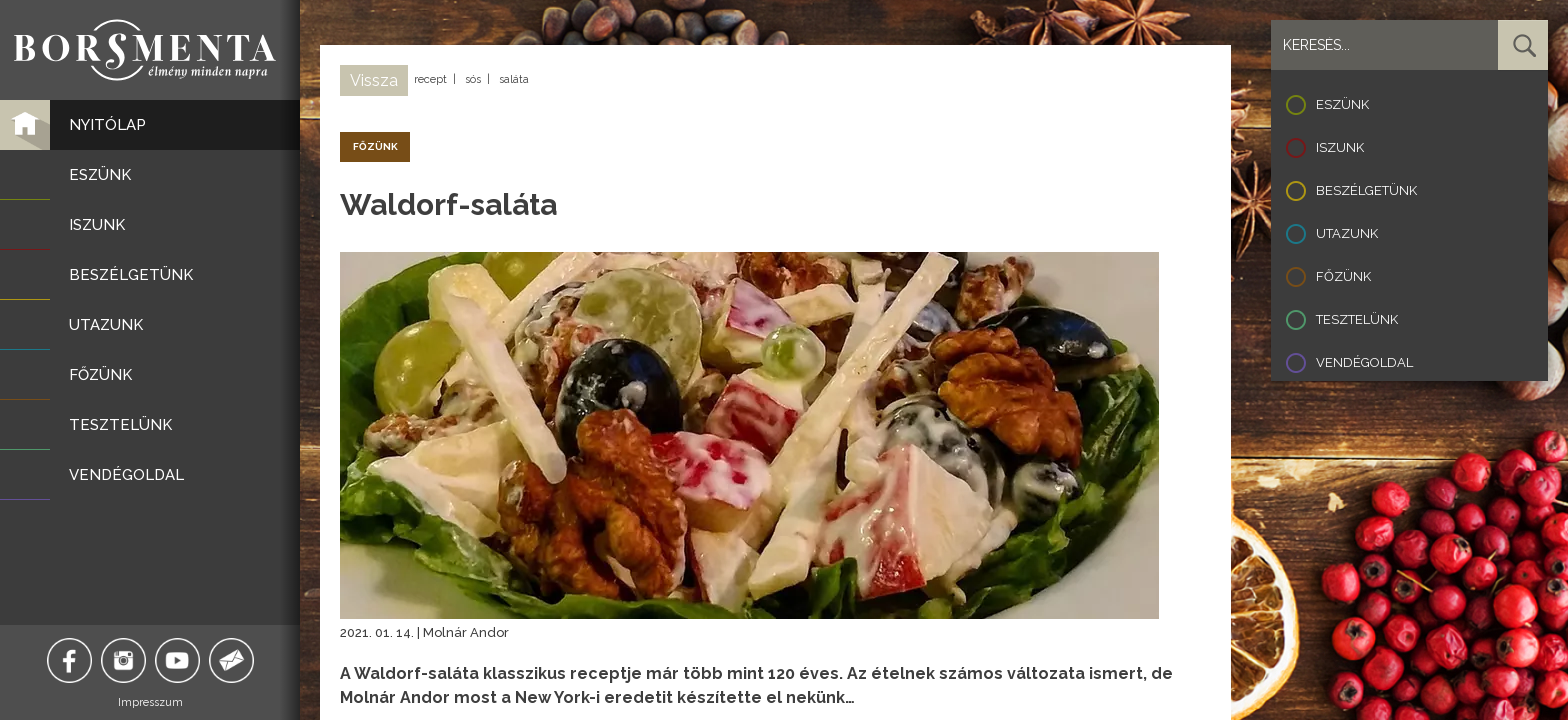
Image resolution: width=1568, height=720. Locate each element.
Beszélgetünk (1366, 190)
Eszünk (1342, 104)
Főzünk (1343, 276)
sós (473, 79)
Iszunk (1340, 147)
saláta (514, 79)
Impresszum (150, 702)
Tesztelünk (1357, 319)
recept (430, 79)
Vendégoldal (1364, 362)
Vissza (374, 80)
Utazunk (1347, 233)
